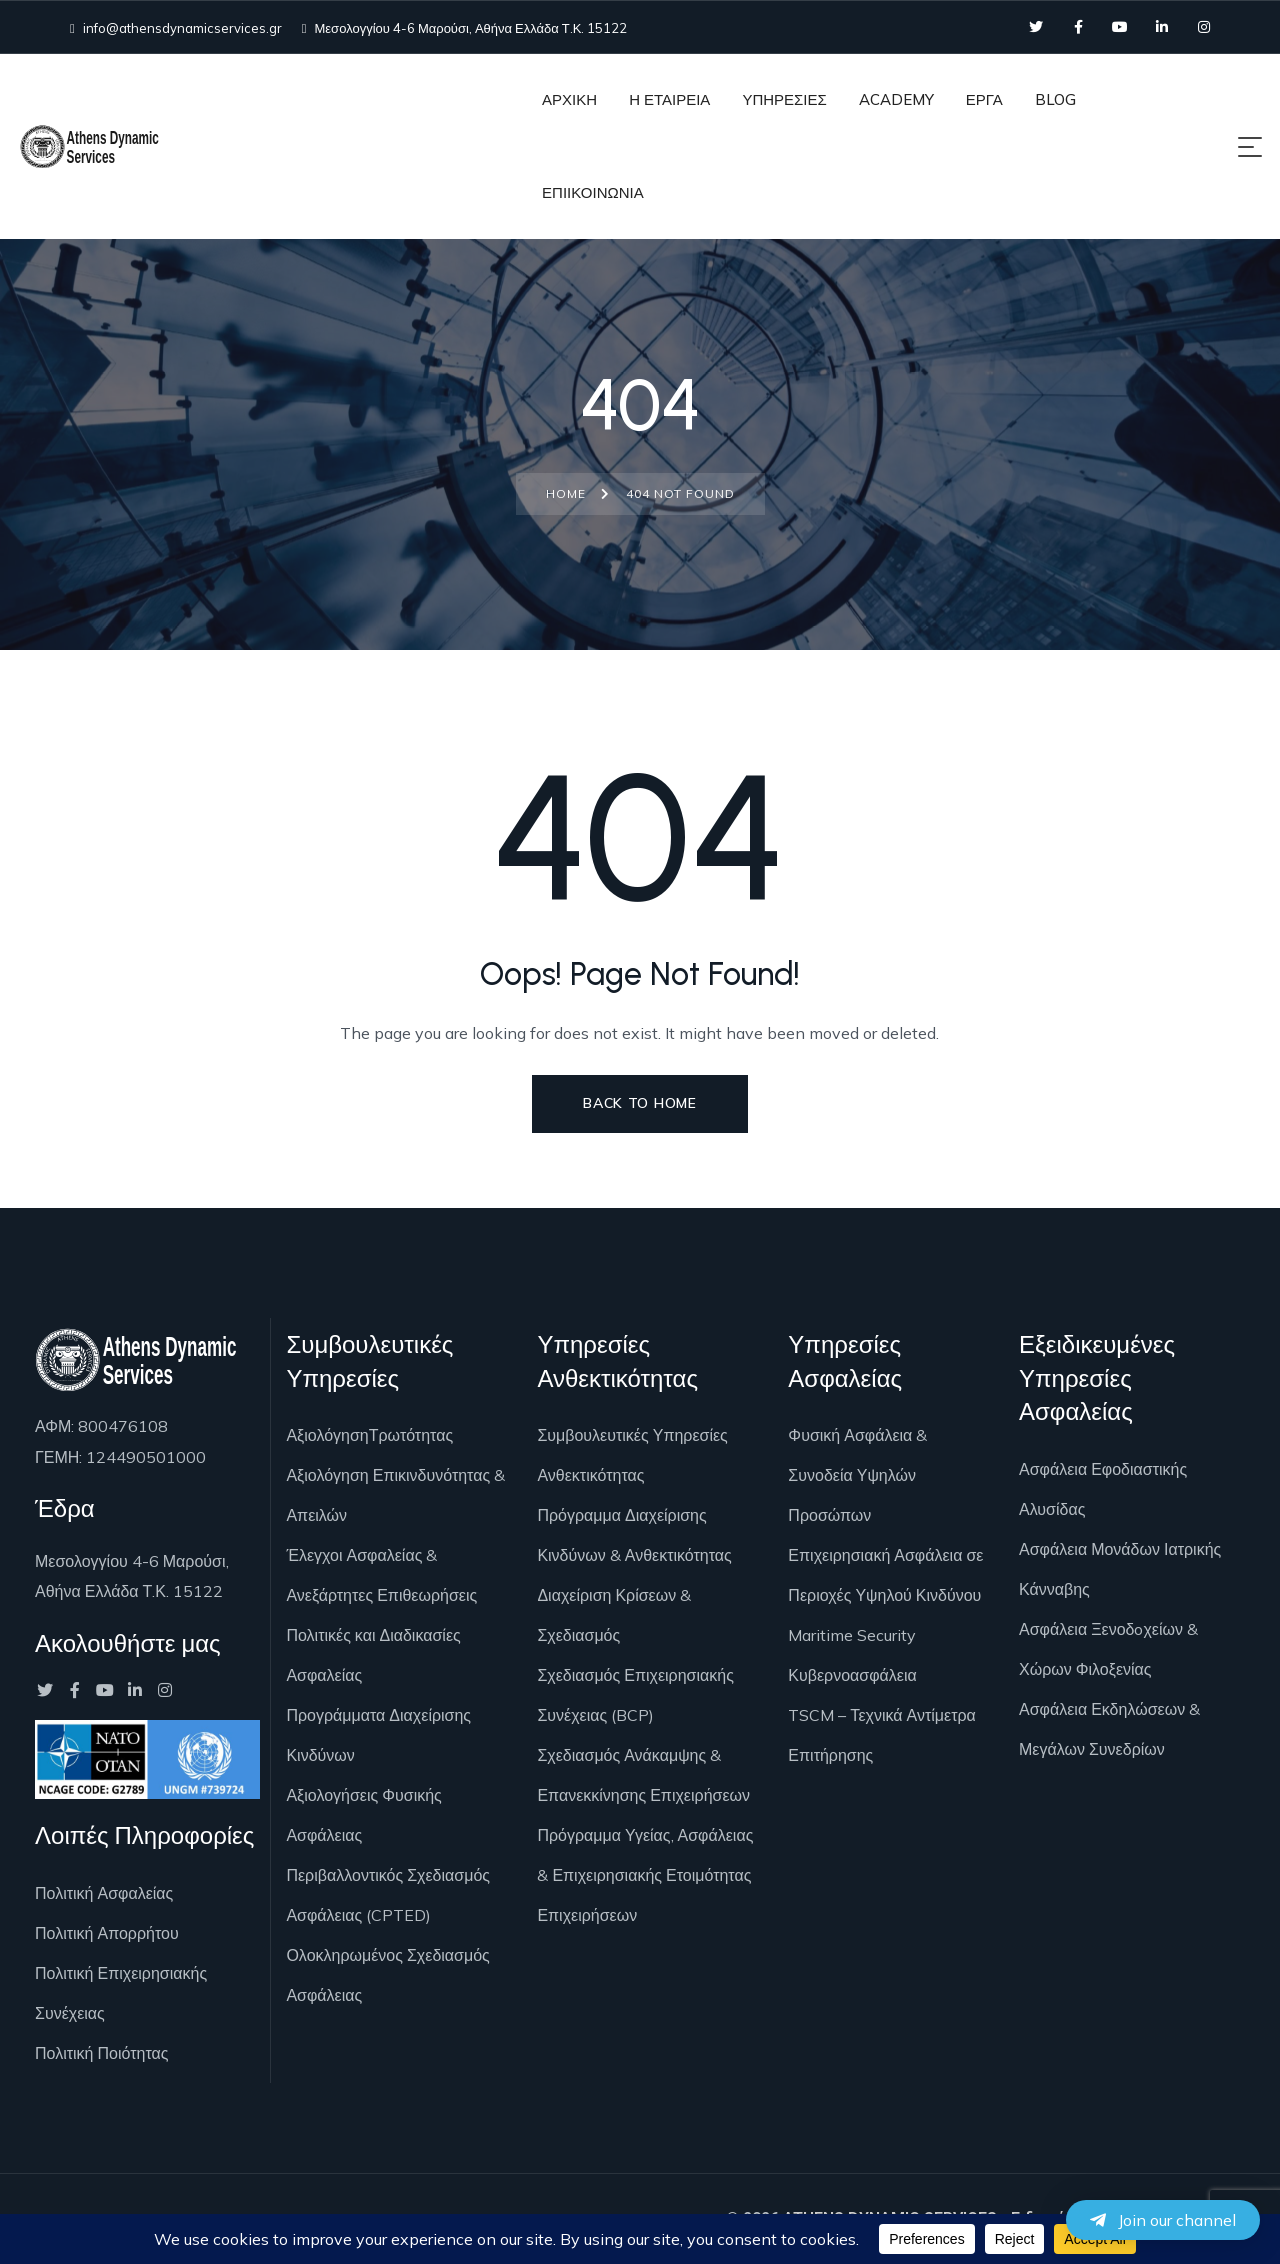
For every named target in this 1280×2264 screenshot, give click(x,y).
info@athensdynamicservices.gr (176, 28)
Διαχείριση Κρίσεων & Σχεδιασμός (614, 1615)
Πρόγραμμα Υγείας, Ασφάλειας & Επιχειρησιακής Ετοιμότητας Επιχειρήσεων (645, 1875)
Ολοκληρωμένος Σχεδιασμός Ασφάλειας (387, 1975)
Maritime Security (852, 1635)
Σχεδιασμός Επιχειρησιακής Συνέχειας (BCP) (635, 1695)
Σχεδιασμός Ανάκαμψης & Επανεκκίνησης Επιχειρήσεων (643, 1775)
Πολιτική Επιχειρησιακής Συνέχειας (121, 1993)
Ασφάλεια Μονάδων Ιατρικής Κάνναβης (1120, 1569)
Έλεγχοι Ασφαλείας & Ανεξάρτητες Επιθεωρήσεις (381, 1575)
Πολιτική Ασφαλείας (104, 1893)
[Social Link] (1036, 27)
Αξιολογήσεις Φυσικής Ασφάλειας (363, 1815)
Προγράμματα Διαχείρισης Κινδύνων (378, 1735)
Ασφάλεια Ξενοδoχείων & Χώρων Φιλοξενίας (1108, 1649)
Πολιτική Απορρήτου (107, 1933)
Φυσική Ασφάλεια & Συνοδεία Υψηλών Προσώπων (857, 1475)
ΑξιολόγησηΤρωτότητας (369, 1435)
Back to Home (639, 1103)
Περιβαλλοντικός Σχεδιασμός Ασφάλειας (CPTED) (388, 1895)
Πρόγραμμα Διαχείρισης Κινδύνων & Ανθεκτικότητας (634, 1535)
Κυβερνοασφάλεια (852, 1675)
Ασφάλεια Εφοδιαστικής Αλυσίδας (1103, 1489)
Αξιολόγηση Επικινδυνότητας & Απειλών (395, 1495)
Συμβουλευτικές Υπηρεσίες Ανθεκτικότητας (632, 1455)
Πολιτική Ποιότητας (101, 2053)
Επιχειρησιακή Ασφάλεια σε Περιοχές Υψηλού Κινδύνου (885, 1575)
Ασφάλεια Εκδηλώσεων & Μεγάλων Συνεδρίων (1109, 1729)
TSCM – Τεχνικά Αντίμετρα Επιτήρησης (881, 1735)
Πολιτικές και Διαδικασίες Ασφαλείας (373, 1655)
